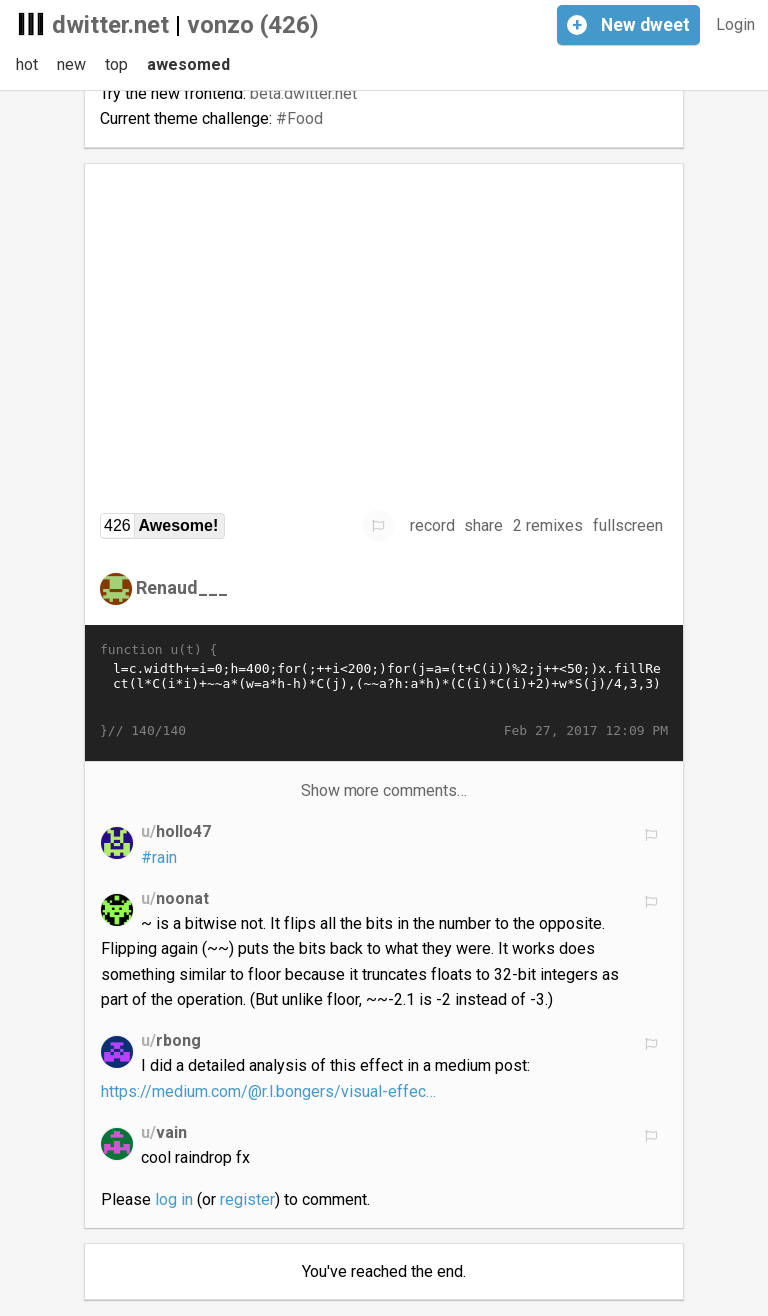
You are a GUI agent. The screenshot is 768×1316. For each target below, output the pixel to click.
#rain (159, 857)
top (116, 64)
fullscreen (628, 525)
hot (27, 64)
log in (174, 1199)
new (71, 64)
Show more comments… (384, 790)
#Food (299, 118)
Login (735, 24)
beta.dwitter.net (303, 93)
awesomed (188, 64)
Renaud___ (182, 587)
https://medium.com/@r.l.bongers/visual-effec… (268, 1091)
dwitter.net (110, 25)
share (483, 525)
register (247, 1199)
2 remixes (548, 525)
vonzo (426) (253, 25)
